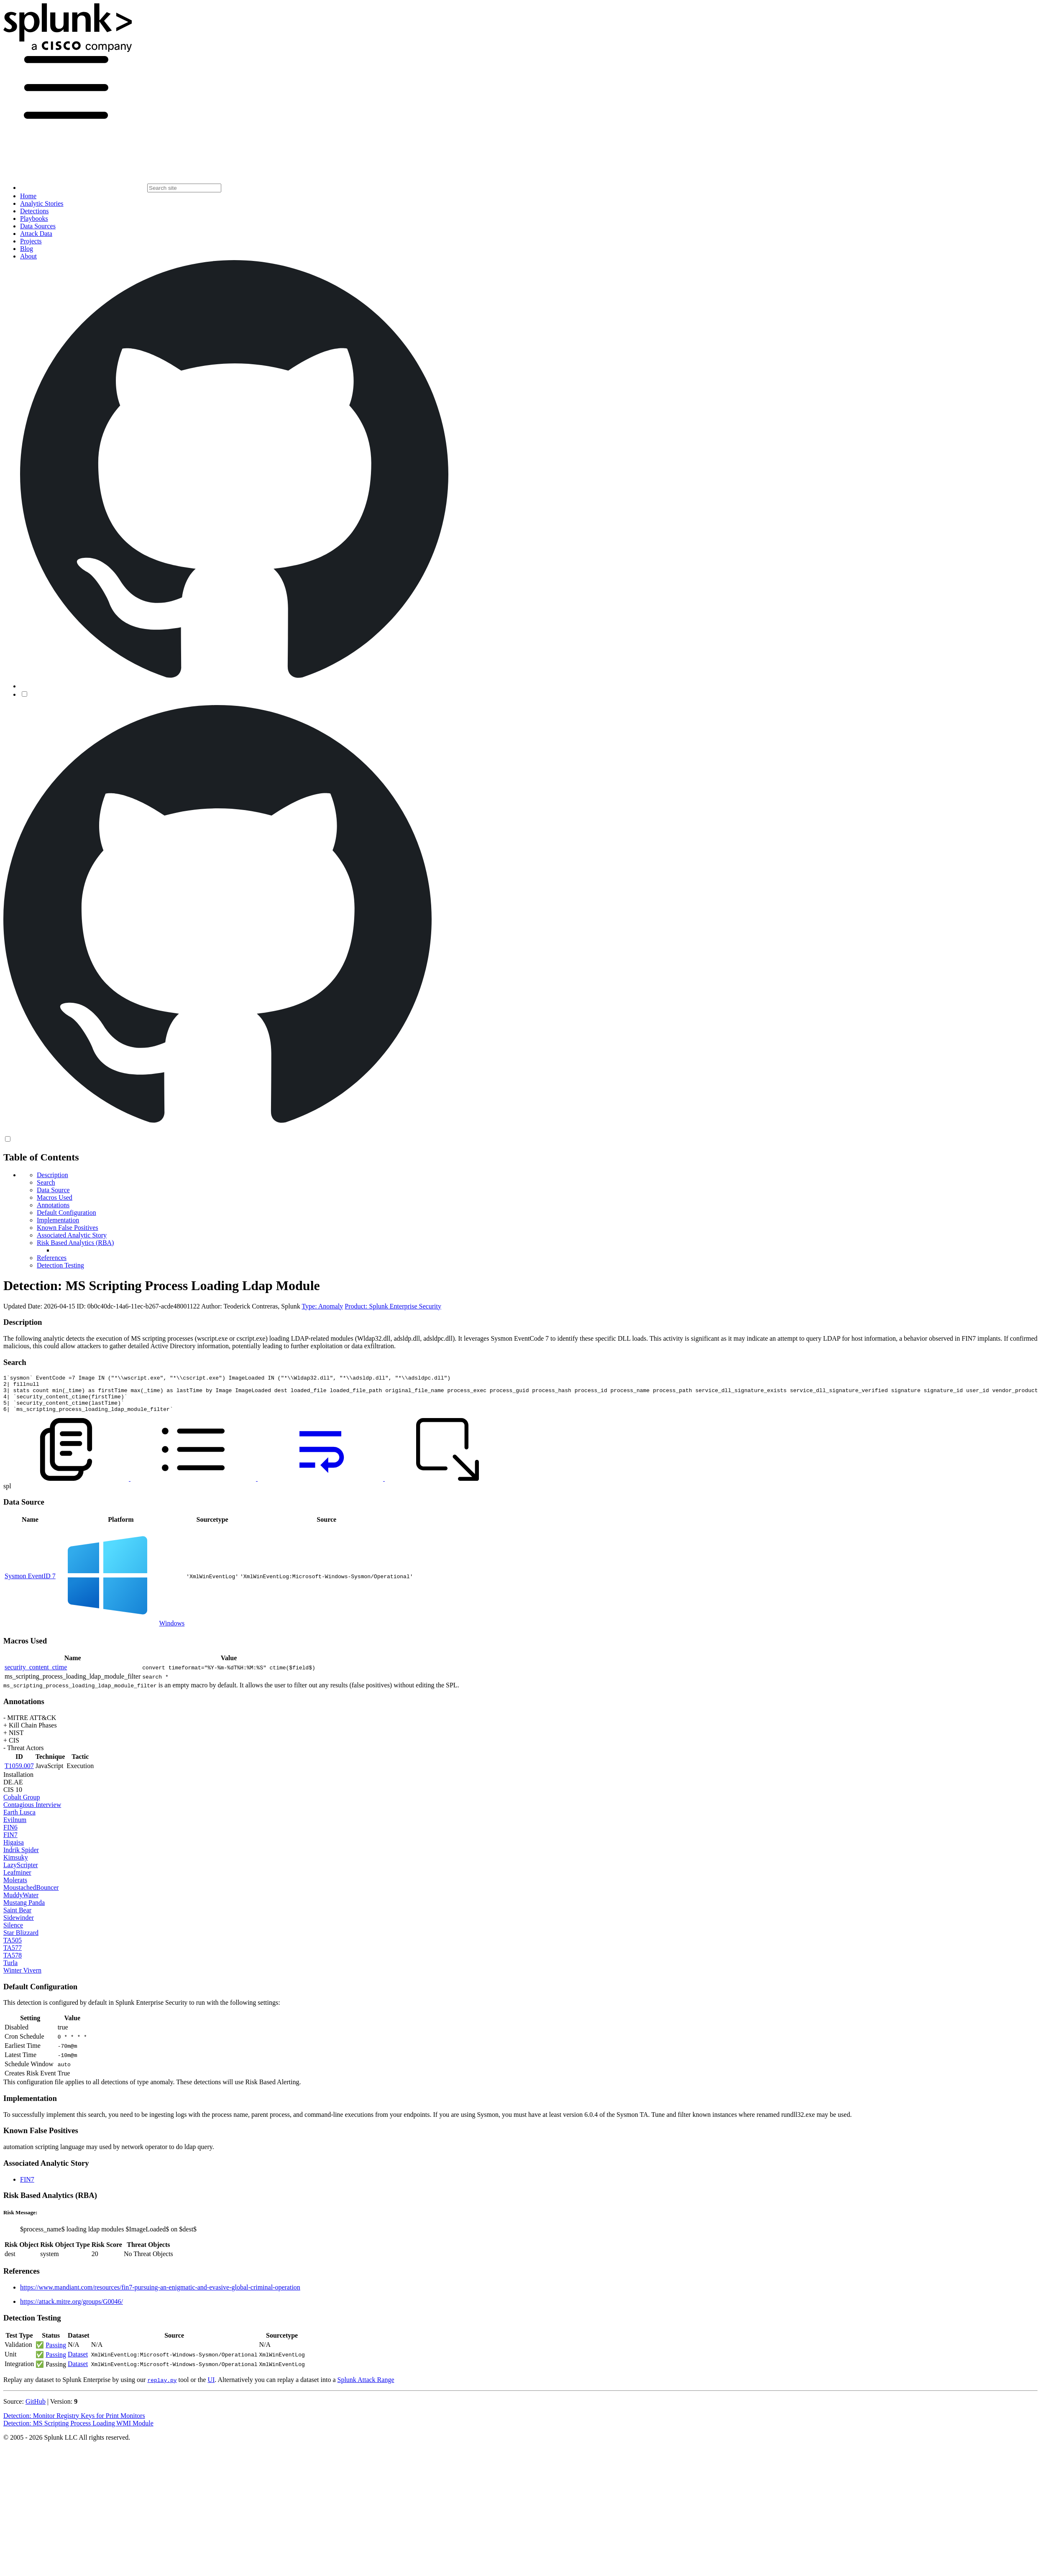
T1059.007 (19, 1773)
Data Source (53, 1189)
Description (52, 1174)
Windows (172, 1630)
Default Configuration (66, 1212)
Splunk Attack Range (365, 2387)
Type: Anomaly (322, 1306)
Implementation (58, 1220)
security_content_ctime (36, 1674)
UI (211, 2387)
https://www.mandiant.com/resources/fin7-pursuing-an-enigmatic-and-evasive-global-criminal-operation (160, 2294)
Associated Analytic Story (72, 1235)
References (52, 1257)
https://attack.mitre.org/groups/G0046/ (71, 2309)
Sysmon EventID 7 (30, 1583)
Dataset (78, 2361)
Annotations (53, 1205)
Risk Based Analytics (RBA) (75, 1242)
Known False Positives (67, 1227)
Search (46, 1182)
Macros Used (54, 1197)
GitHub (36, 2408)
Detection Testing (60, 1265)
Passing (56, 2352)
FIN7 (27, 2186)
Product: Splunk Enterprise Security (393, 1306)
